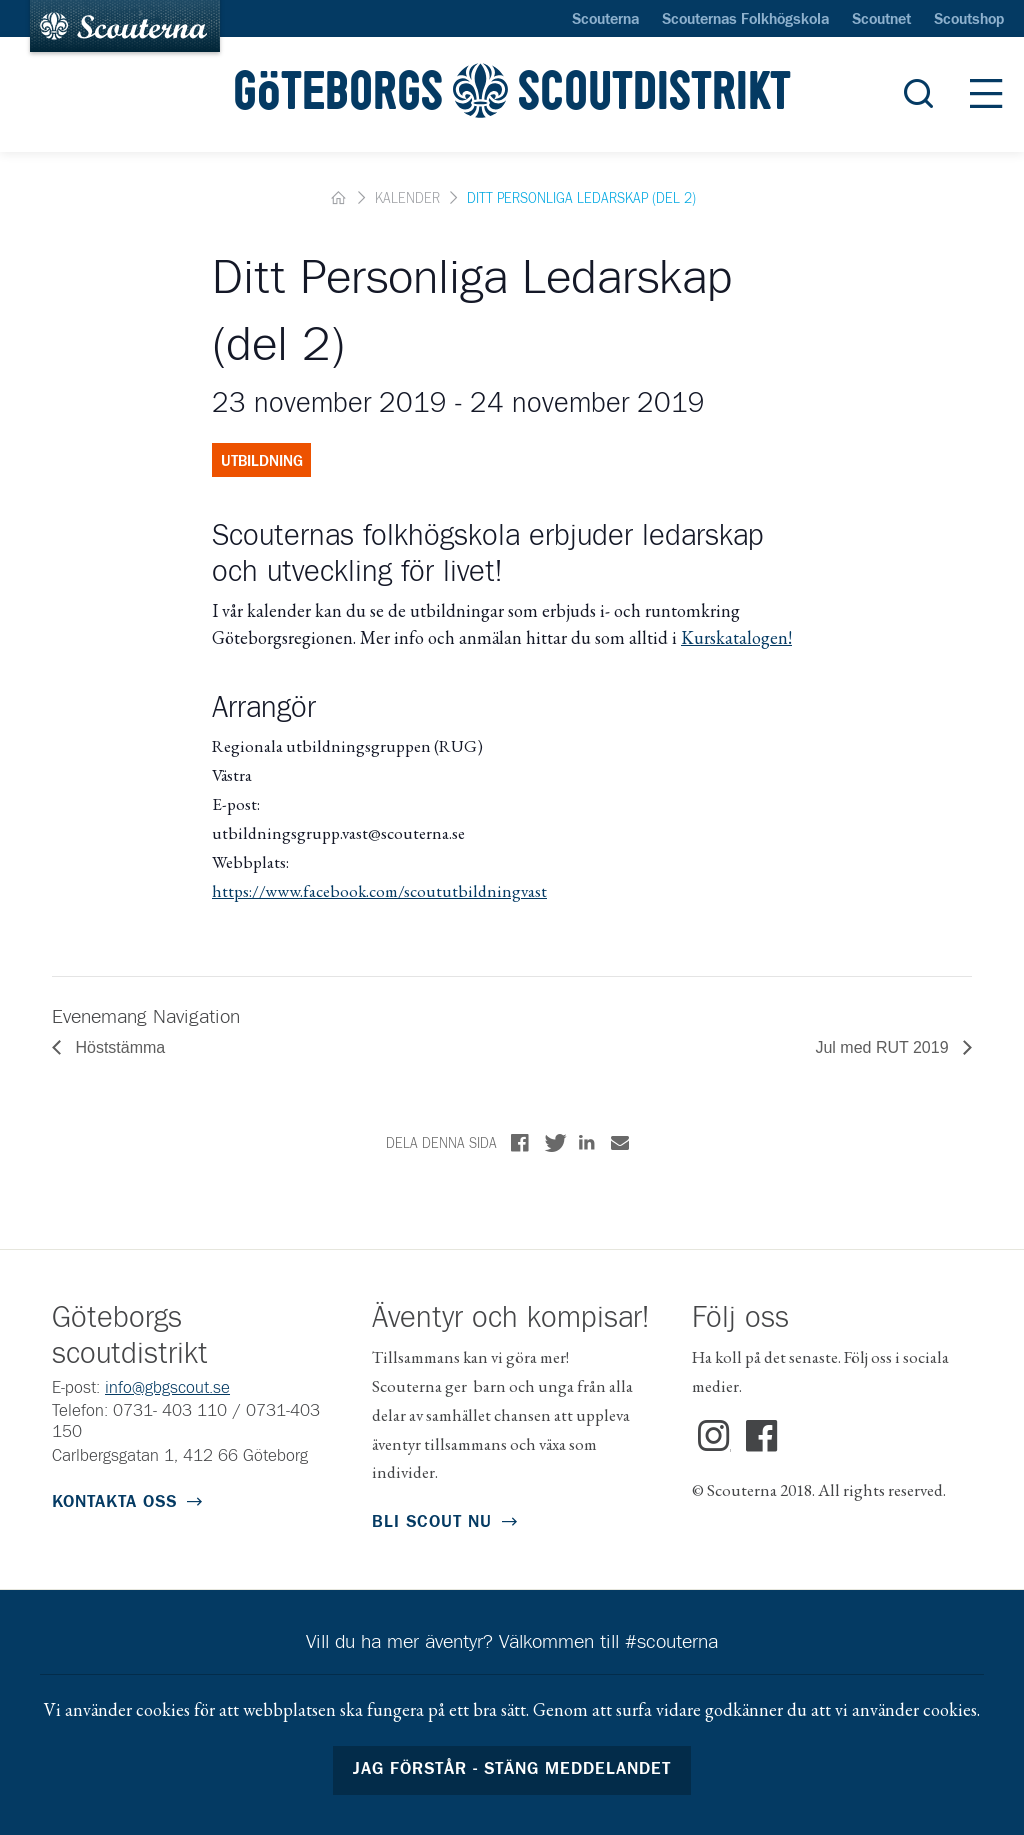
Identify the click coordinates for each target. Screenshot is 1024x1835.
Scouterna (605, 20)
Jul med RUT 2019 (884, 1047)
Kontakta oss (114, 1502)
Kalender (407, 199)
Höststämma (118, 1047)
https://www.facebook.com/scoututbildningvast (379, 891)
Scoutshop (969, 20)
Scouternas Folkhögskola (745, 20)
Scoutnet (881, 20)
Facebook (762, 1437)
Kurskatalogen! (736, 637)
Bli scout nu (432, 1522)
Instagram (714, 1437)
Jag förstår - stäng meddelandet (512, 1769)
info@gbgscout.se (167, 1388)
